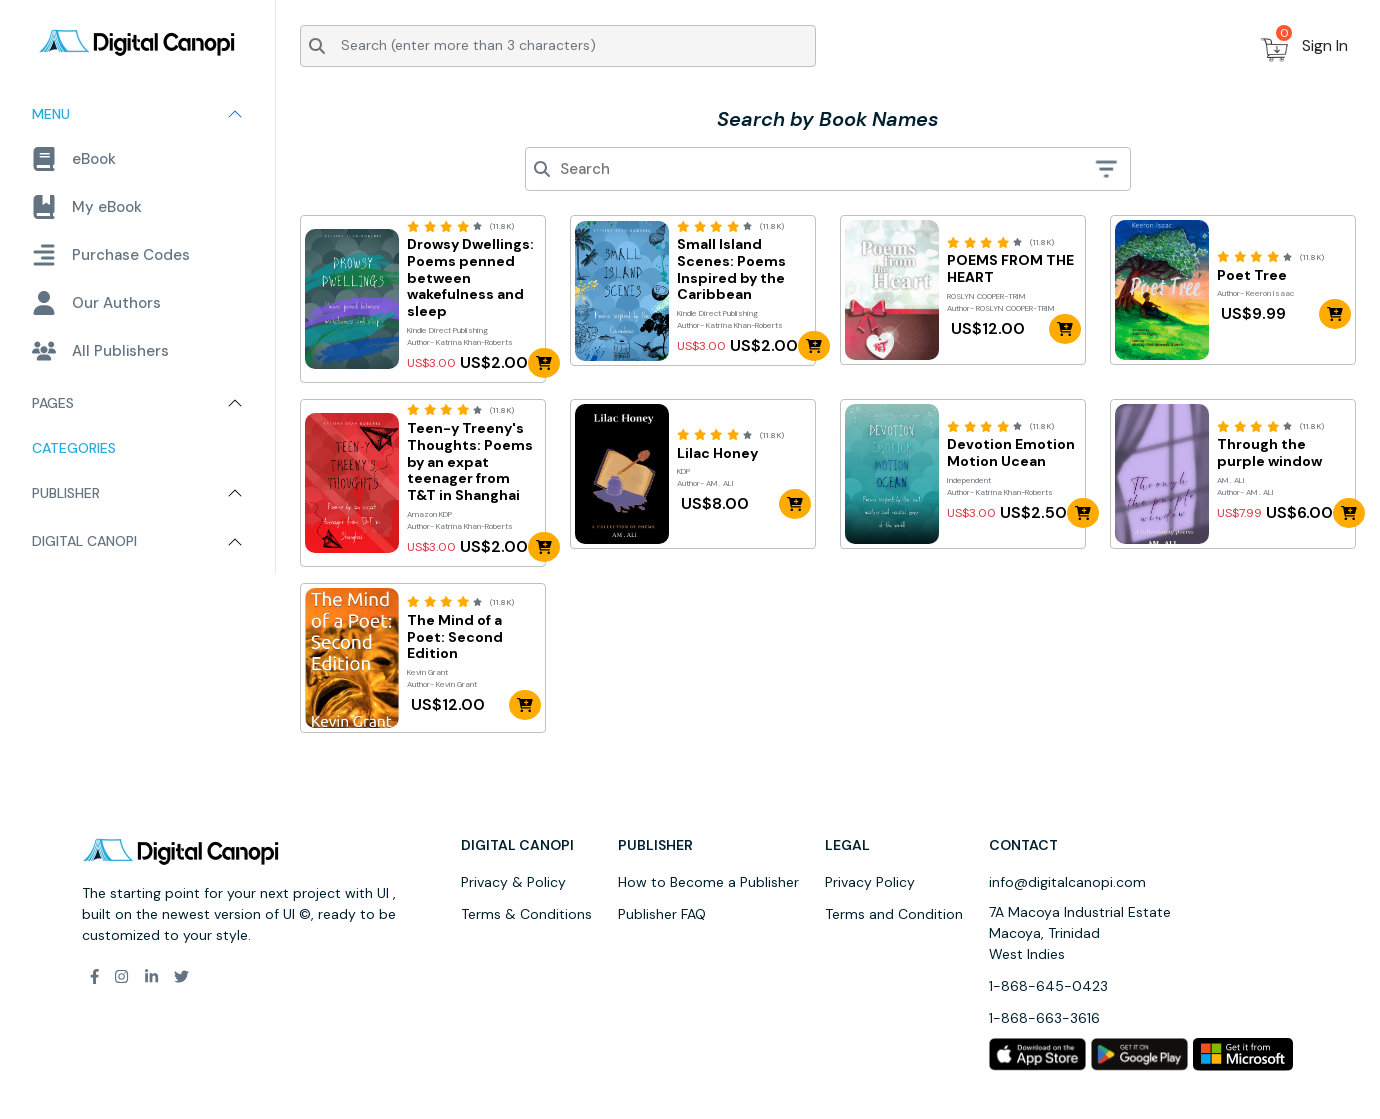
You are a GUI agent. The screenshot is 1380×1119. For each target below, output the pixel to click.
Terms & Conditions (526, 914)
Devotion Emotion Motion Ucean (1011, 453)
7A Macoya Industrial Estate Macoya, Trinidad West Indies (1080, 933)
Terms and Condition (894, 914)
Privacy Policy (870, 882)
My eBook (87, 207)
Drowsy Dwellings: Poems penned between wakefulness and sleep (470, 278)
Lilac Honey (717, 453)
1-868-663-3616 (1044, 1018)
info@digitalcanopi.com (1067, 882)
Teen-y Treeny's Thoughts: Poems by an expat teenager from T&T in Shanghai (470, 462)
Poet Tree (1252, 275)
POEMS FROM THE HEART (1010, 269)
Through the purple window (1269, 453)
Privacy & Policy (513, 882)
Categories (74, 448)
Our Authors (96, 303)
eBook (74, 159)
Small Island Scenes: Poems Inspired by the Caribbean (731, 269)
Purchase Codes (111, 255)
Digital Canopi (84, 541)
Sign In (1325, 45)
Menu (51, 114)
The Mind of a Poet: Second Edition (455, 637)
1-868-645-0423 (1048, 986)
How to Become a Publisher (708, 882)
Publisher (66, 493)
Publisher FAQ (662, 914)
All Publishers (100, 351)
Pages (53, 403)
